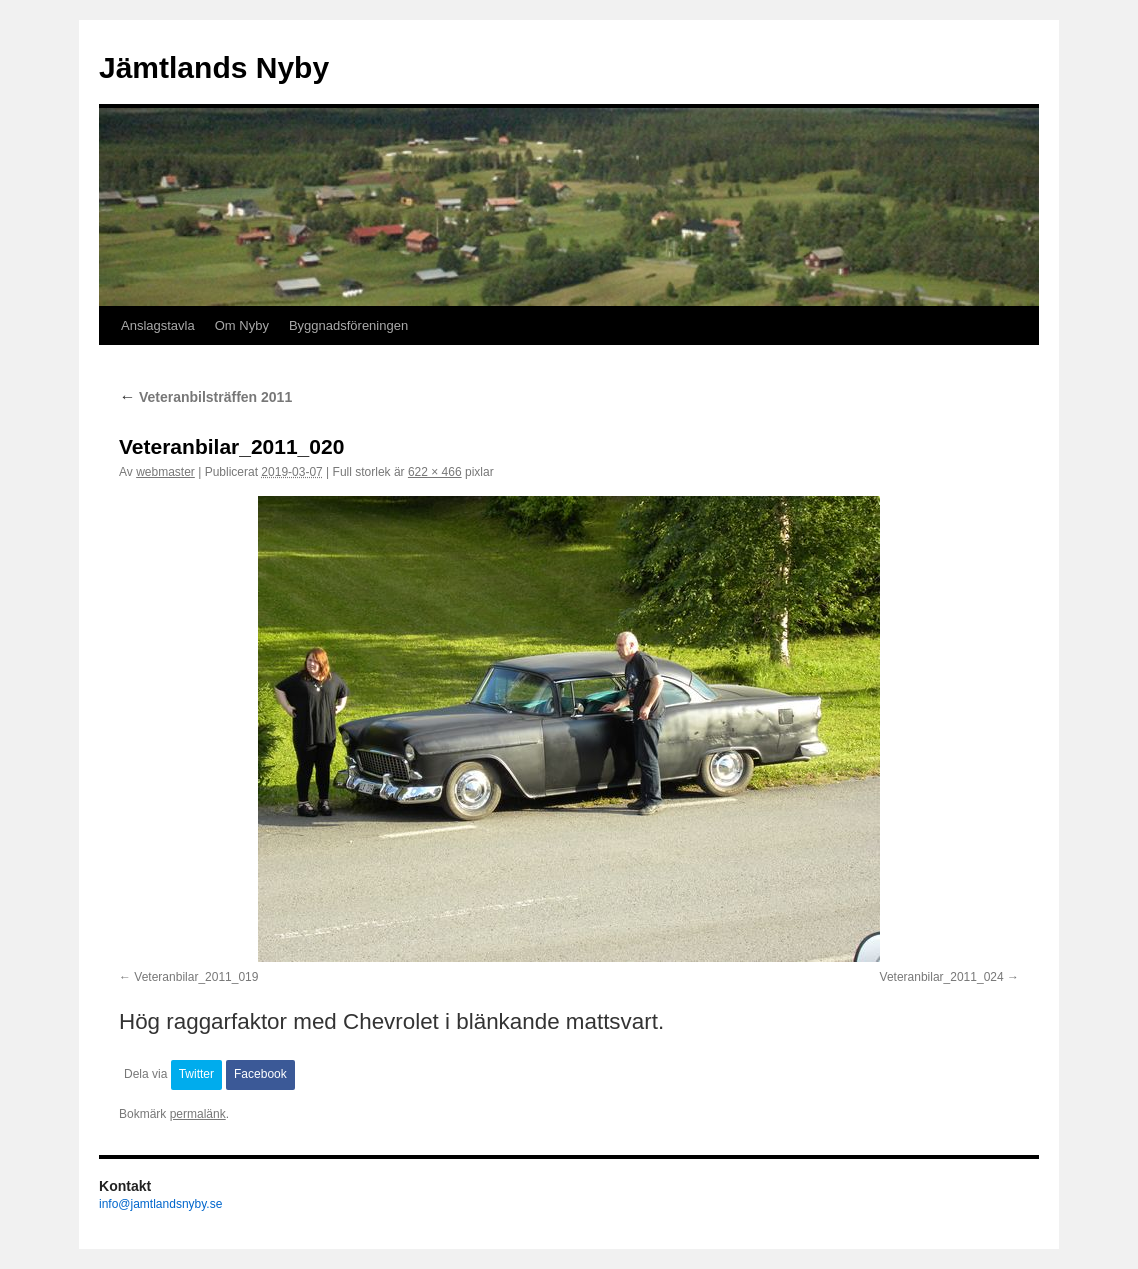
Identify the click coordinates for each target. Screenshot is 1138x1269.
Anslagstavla (158, 325)
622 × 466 (435, 472)
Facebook (260, 1074)
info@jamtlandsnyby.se (160, 1204)
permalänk (198, 1114)
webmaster (165, 472)
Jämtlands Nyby (214, 67)
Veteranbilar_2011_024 (942, 977)
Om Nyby (242, 325)
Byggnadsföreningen (348, 325)
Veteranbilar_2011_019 (196, 977)
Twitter (196, 1074)
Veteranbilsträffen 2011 (205, 397)
